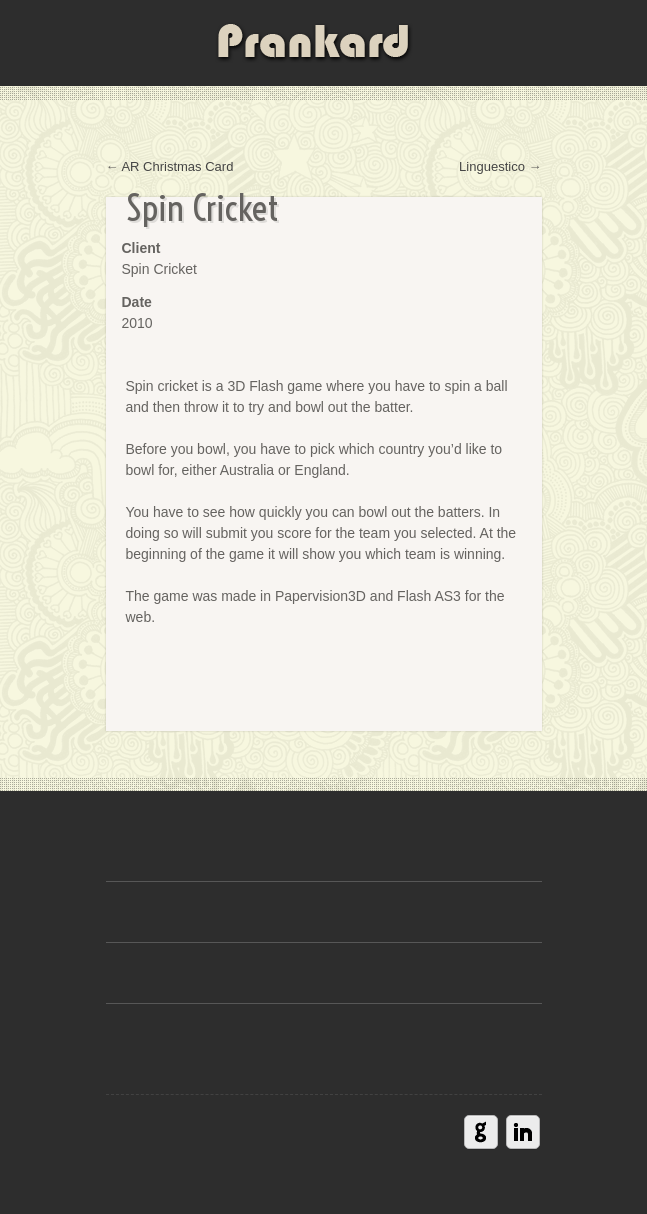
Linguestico (492, 166)
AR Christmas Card (177, 166)
